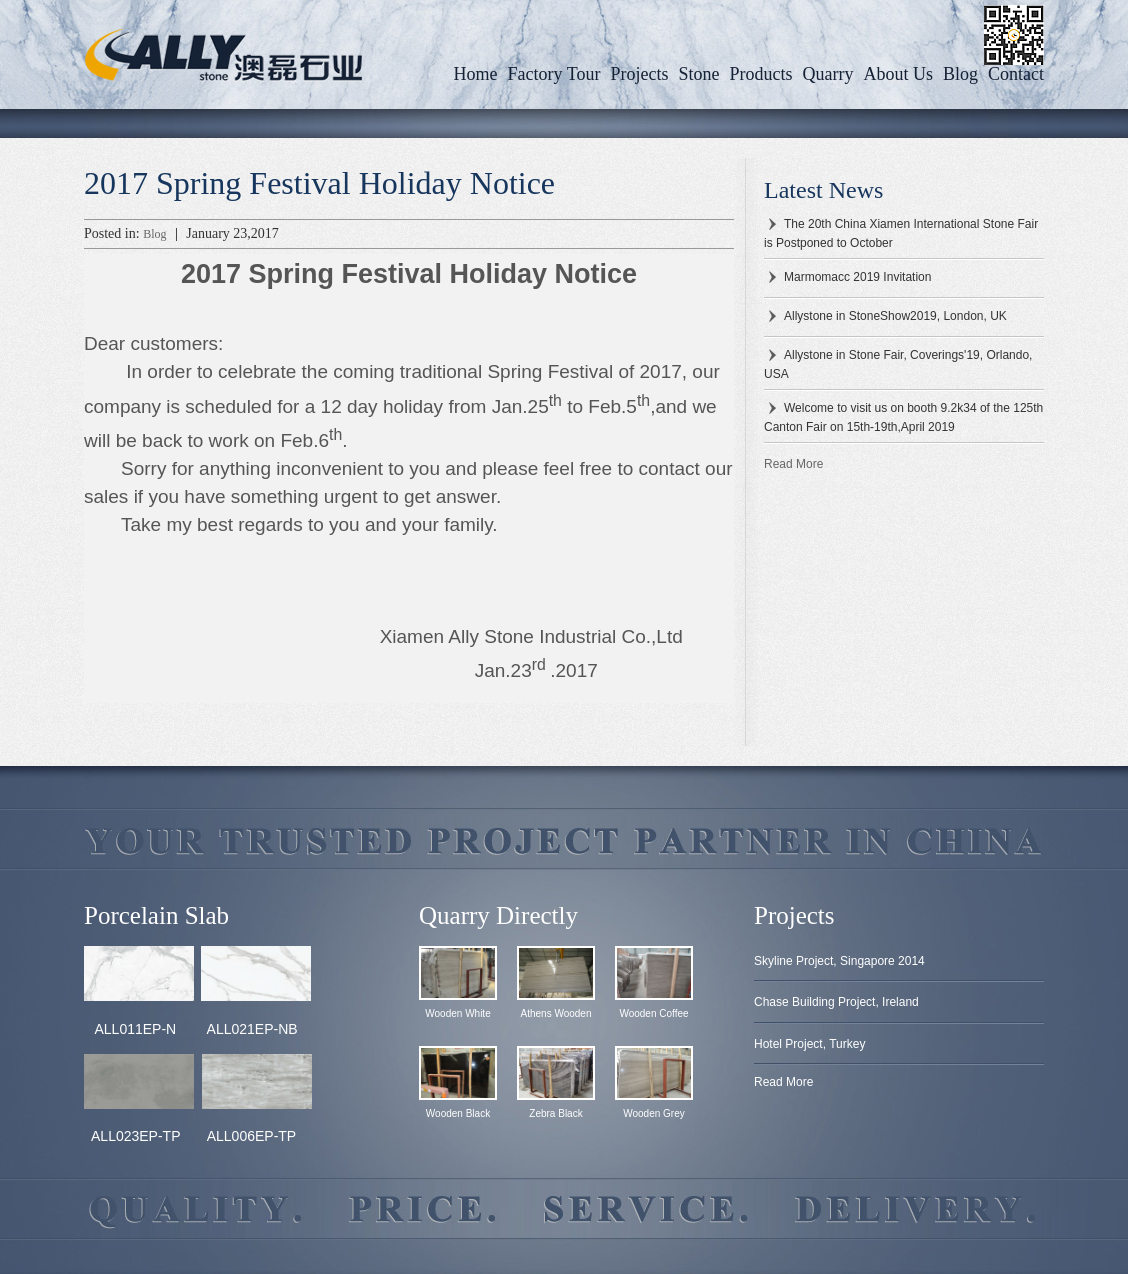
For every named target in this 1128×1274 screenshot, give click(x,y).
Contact (1016, 74)
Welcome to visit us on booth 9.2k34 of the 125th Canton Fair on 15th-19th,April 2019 (903, 417)
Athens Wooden (556, 1013)
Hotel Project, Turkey (809, 1044)
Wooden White (457, 1013)
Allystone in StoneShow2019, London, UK (895, 316)
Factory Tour (554, 74)
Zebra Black (555, 1113)
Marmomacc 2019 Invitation (857, 277)
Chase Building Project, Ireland (836, 1002)
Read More (793, 464)
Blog (960, 74)
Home (476, 74)
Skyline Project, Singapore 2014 (839, 961)
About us (898, 74)
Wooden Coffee (653, 1013)
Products (760, 74)
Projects (639, 74)
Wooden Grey (654, 1113)
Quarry (827, 74)
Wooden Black (458, 1113)
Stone (698, 74)
